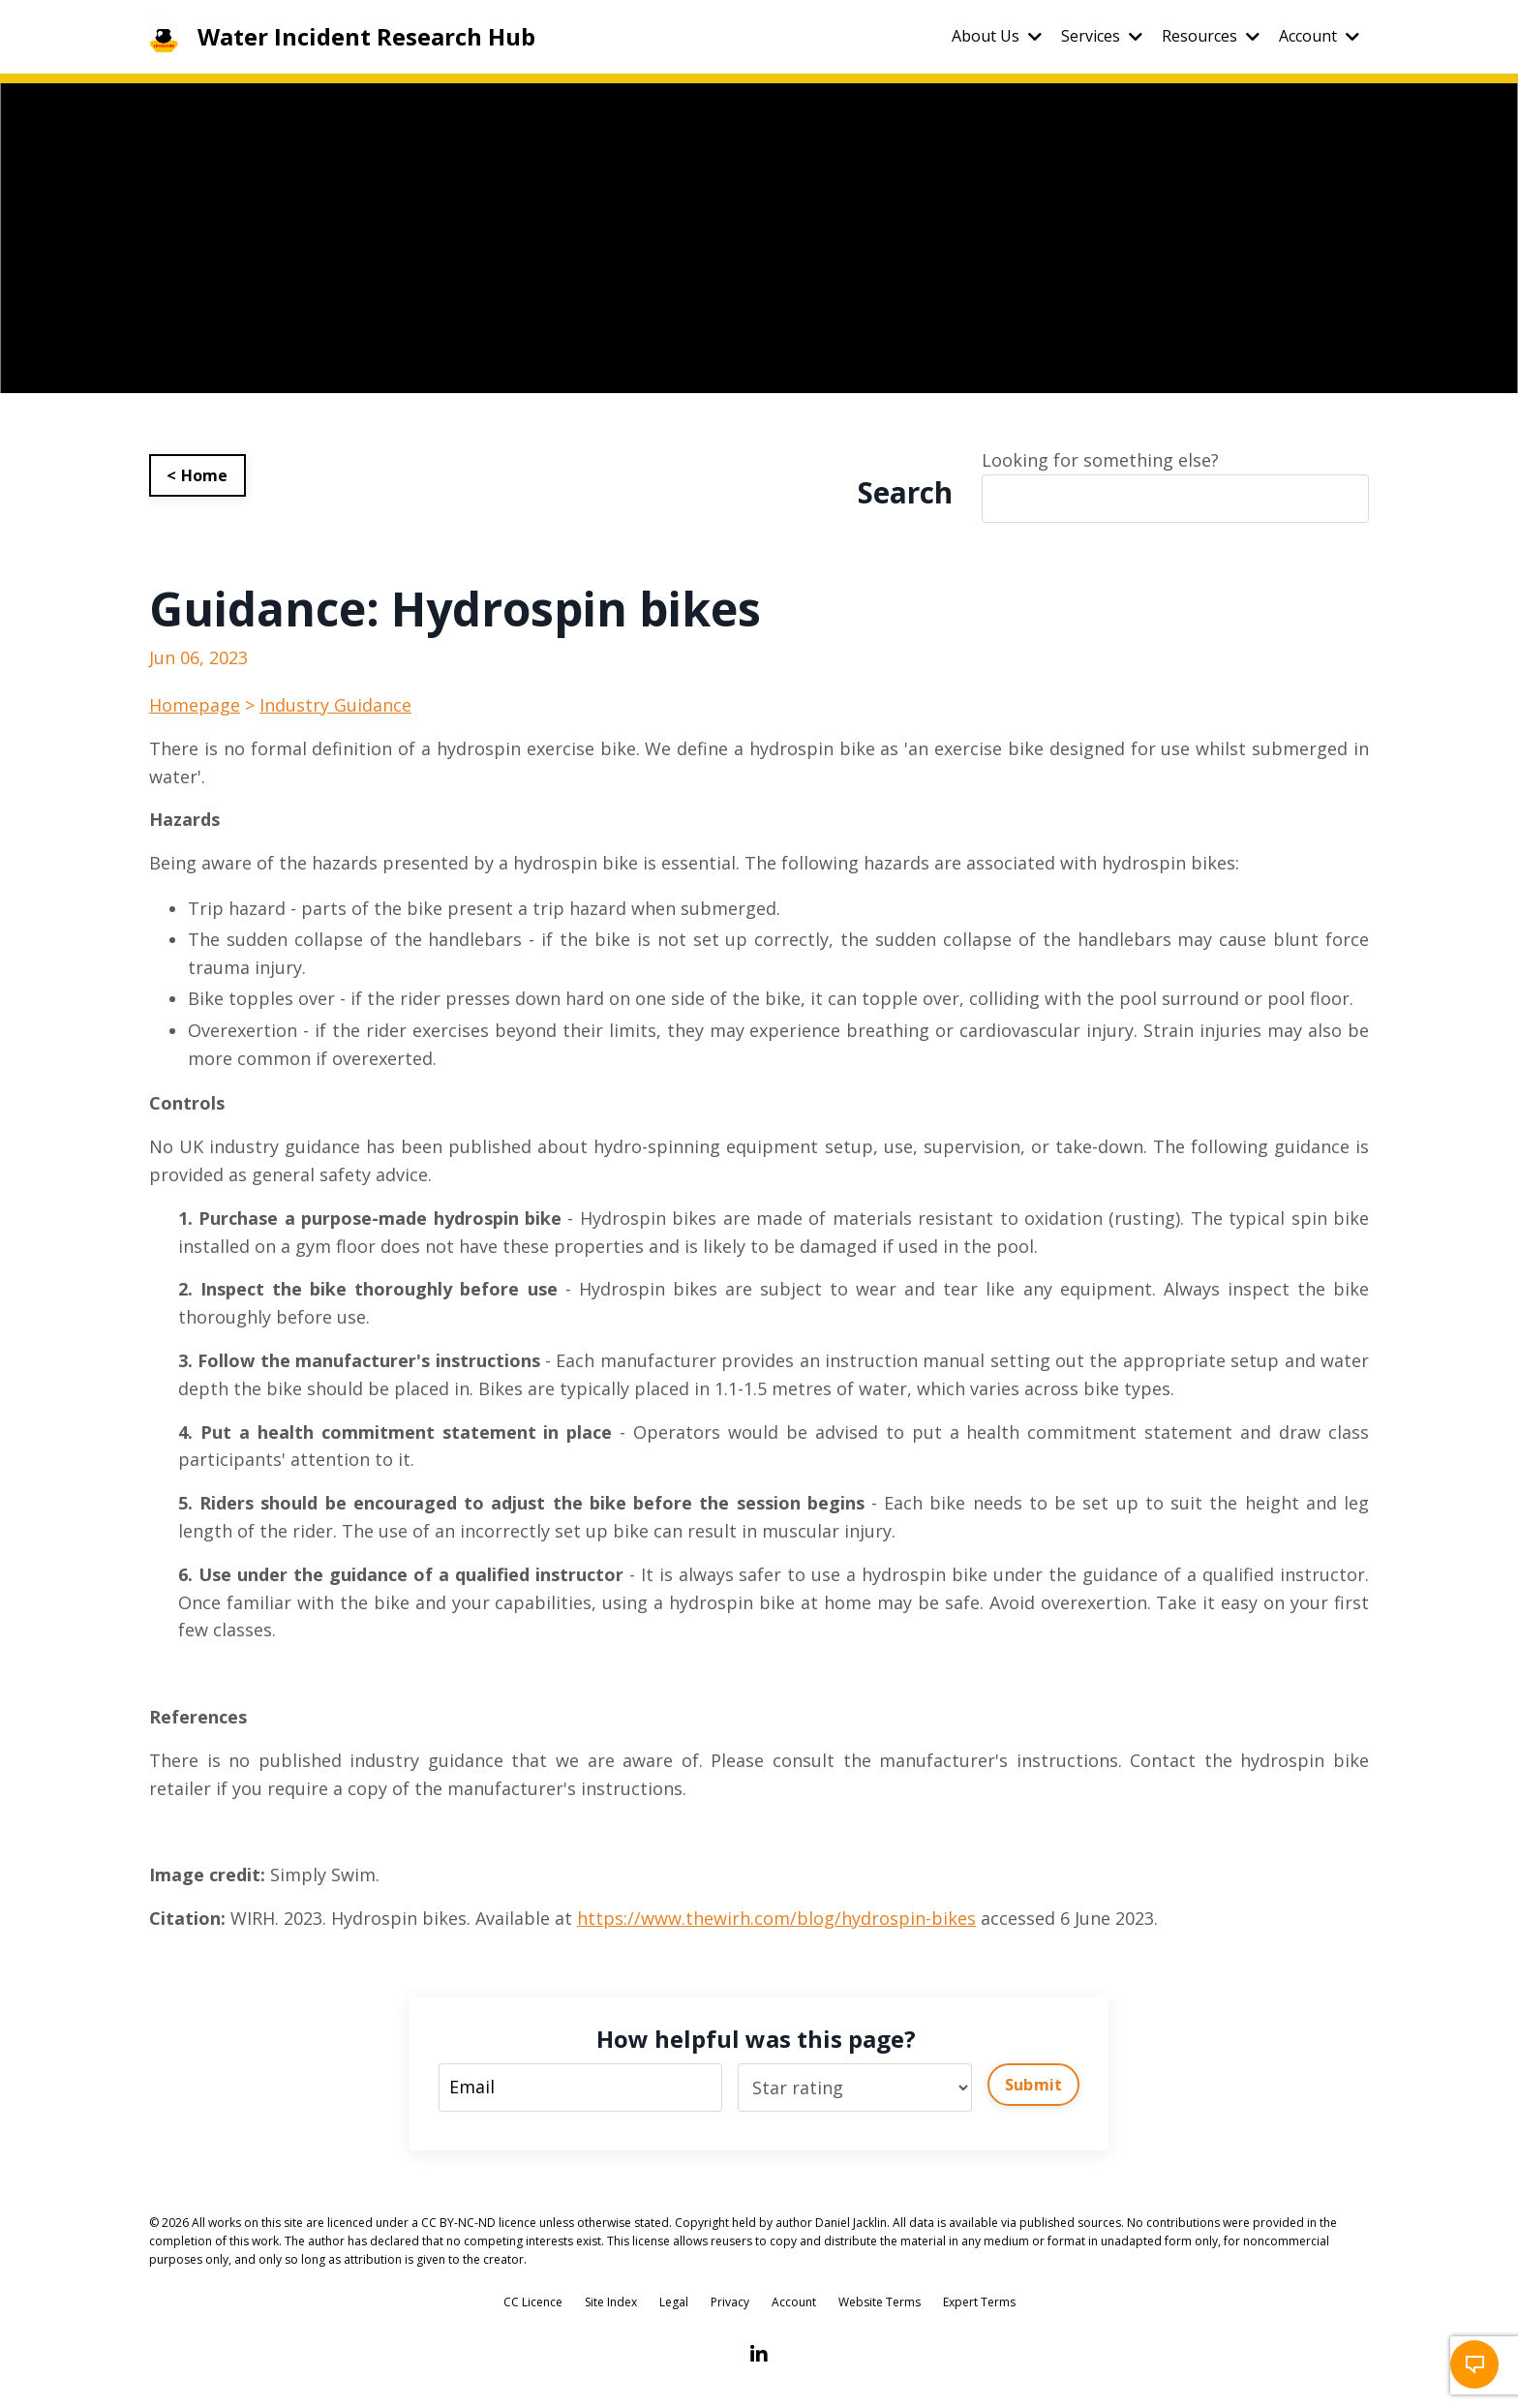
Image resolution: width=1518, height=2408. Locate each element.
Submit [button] (1034, 2084)
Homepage (194, 704)
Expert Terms (979, 2302)
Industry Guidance (335, 704)
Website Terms (879, 2302)
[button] (1474, 2364)
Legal (673, 2302)
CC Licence (532, 2302)
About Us (997, 35)
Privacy (730, 2302)
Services (1101, 35)
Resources (1211, 35)
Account (1319, 35)
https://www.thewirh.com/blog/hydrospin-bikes (776, 1918)
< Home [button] (197, 475)
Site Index (611, 2302)
